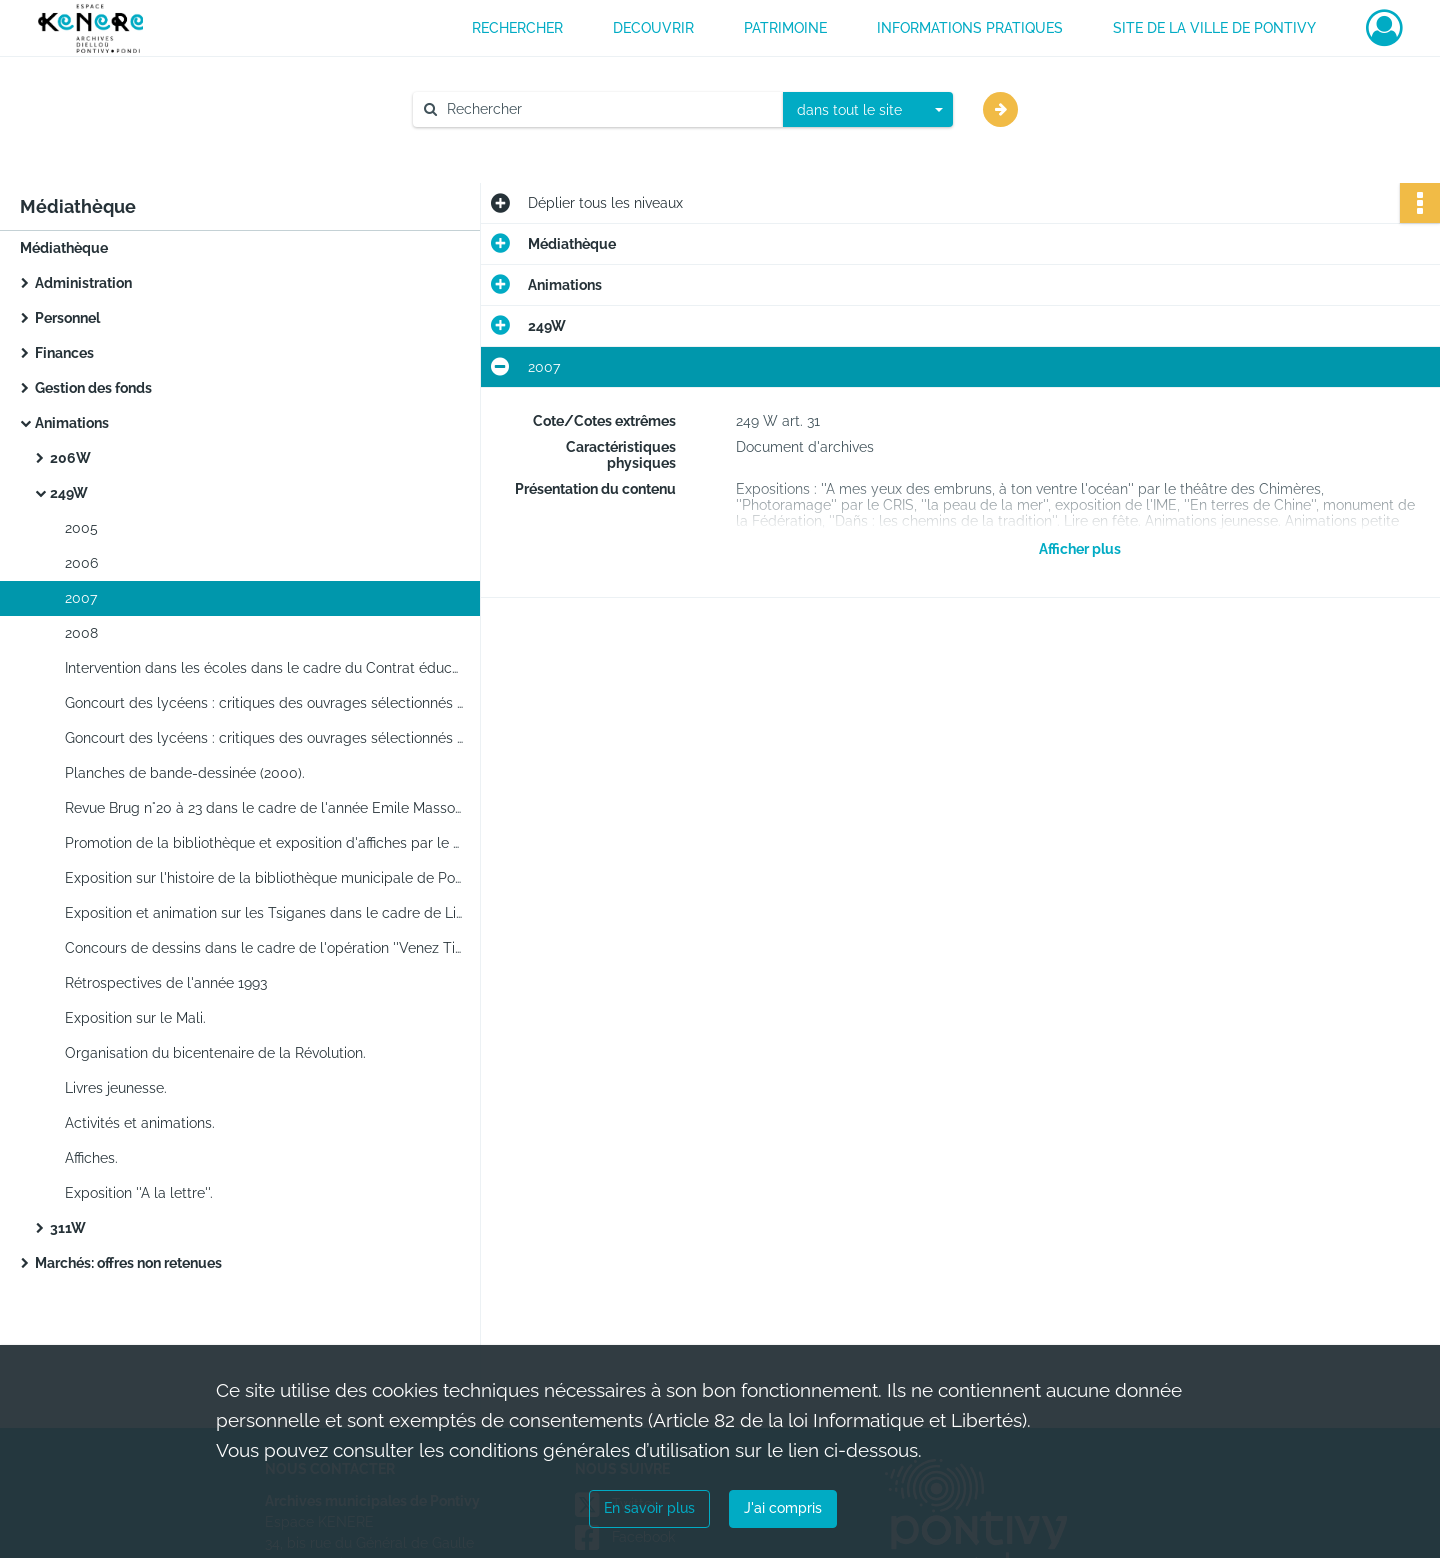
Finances (64, 353)
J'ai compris (783, 1508)
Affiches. (91, 1158)
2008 (81, 633)
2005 (81, 528)
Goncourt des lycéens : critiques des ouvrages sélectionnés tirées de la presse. (265, 703)
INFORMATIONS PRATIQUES (970, 28)
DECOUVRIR (653, 28)
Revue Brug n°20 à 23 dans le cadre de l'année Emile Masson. (265, 808)
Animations (72, 423)
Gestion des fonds (93, 388)
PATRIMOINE (785, 28)
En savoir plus (649, 1508)
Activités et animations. (140, 1123)
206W (70, 458)
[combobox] (868, 110)
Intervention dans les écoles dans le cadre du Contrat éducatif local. (265, 668)
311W (68, 1228)
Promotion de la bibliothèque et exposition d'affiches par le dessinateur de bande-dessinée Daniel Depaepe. (265, 843)
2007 (81, 598)
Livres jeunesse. (116, 1088)
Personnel (67, 318)
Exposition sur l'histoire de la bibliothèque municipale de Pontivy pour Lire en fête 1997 (265, 878)
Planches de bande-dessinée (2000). (185, 773)
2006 (81, 563)
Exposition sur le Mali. (135, 1018)
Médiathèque (64, 248)
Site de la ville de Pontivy (1214, 28)
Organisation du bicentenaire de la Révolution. (215, 1053)
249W (69, 493)
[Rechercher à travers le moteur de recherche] (608, 109)
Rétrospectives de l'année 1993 (166, 983)
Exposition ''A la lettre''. (139, 1193)
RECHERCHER (517, 28)
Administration (83, 283)
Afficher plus (1080, 549)
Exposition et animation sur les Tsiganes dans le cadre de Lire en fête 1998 (265, 913)
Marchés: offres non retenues (128, 1263)
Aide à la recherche (489, 143)
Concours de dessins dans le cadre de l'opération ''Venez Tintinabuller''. (265, 948)
